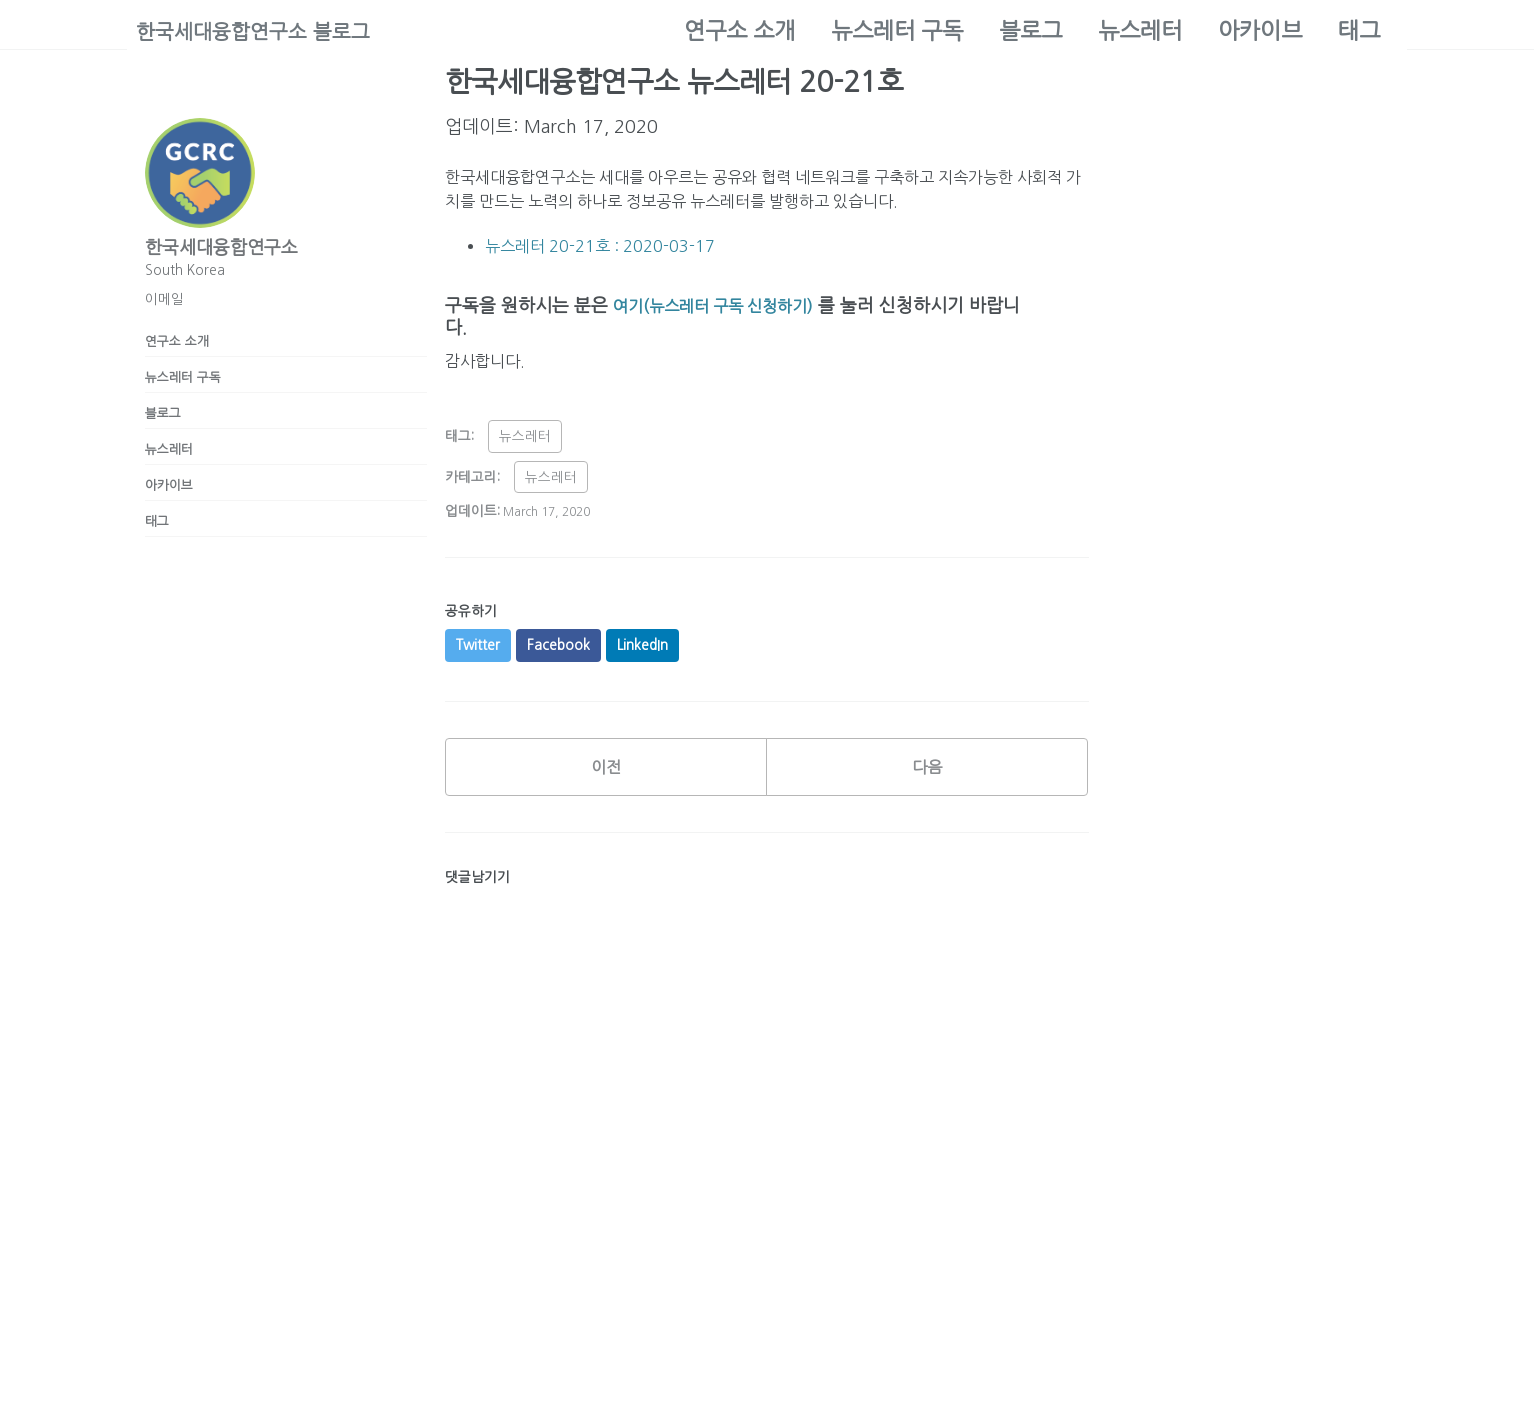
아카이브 (1260, 31)
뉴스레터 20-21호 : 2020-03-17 (614, 255)
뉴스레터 (1140, 31)
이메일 (164, 299)
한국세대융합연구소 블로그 (265, 31)
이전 (606, 786)
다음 (927, 786)
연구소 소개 (739, 31)
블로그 (1030, 31)
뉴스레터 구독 (897, 31)
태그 (1359, 31)
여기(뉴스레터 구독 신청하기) (726, 315)
